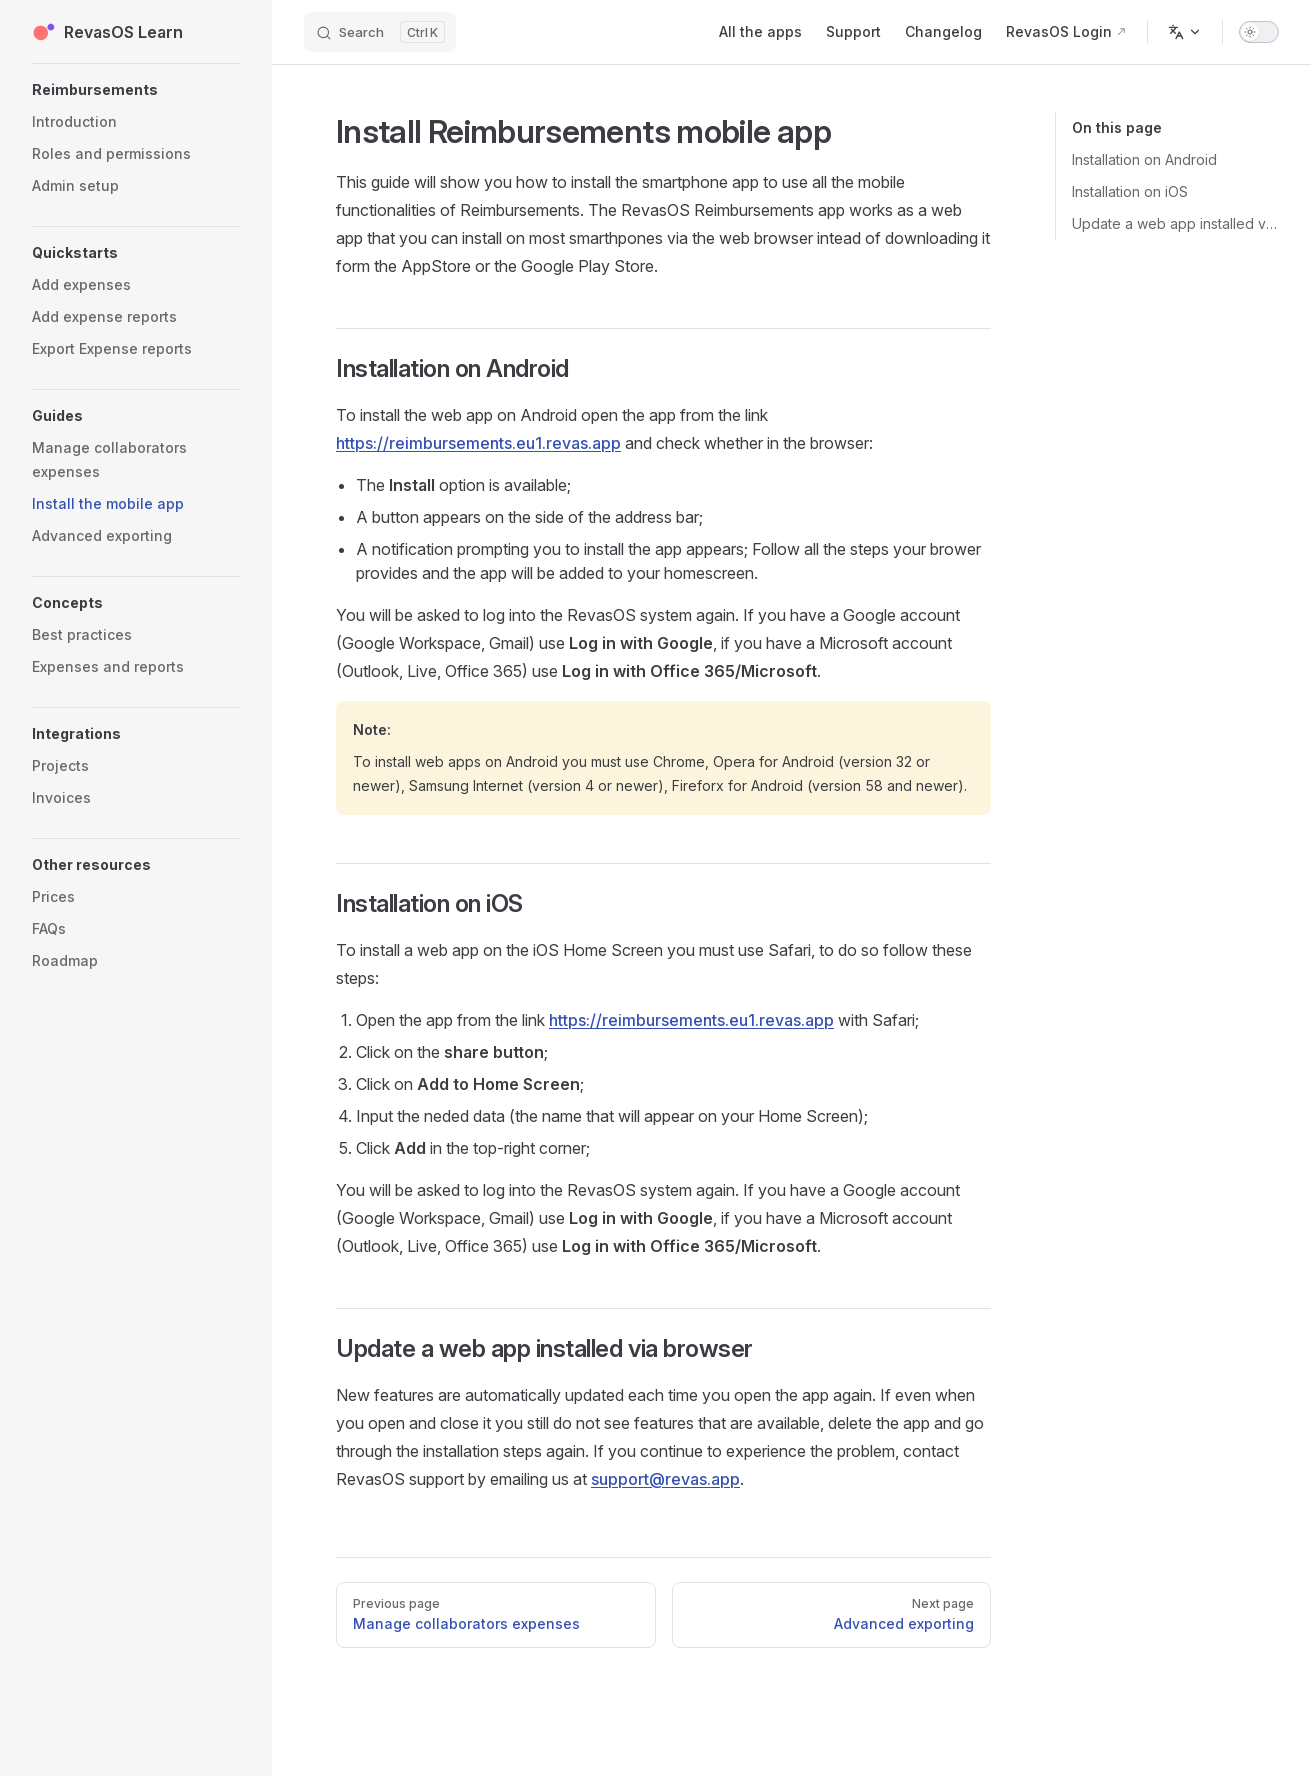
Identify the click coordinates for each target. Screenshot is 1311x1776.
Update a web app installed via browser (1175, 223)
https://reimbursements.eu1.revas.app (478, 443)
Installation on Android (1144, 159)
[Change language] (1185, 32)
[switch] (1259, 32)
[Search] (380, 32)
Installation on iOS (1130, 191)
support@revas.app (665, 1479)
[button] (136, 90)
